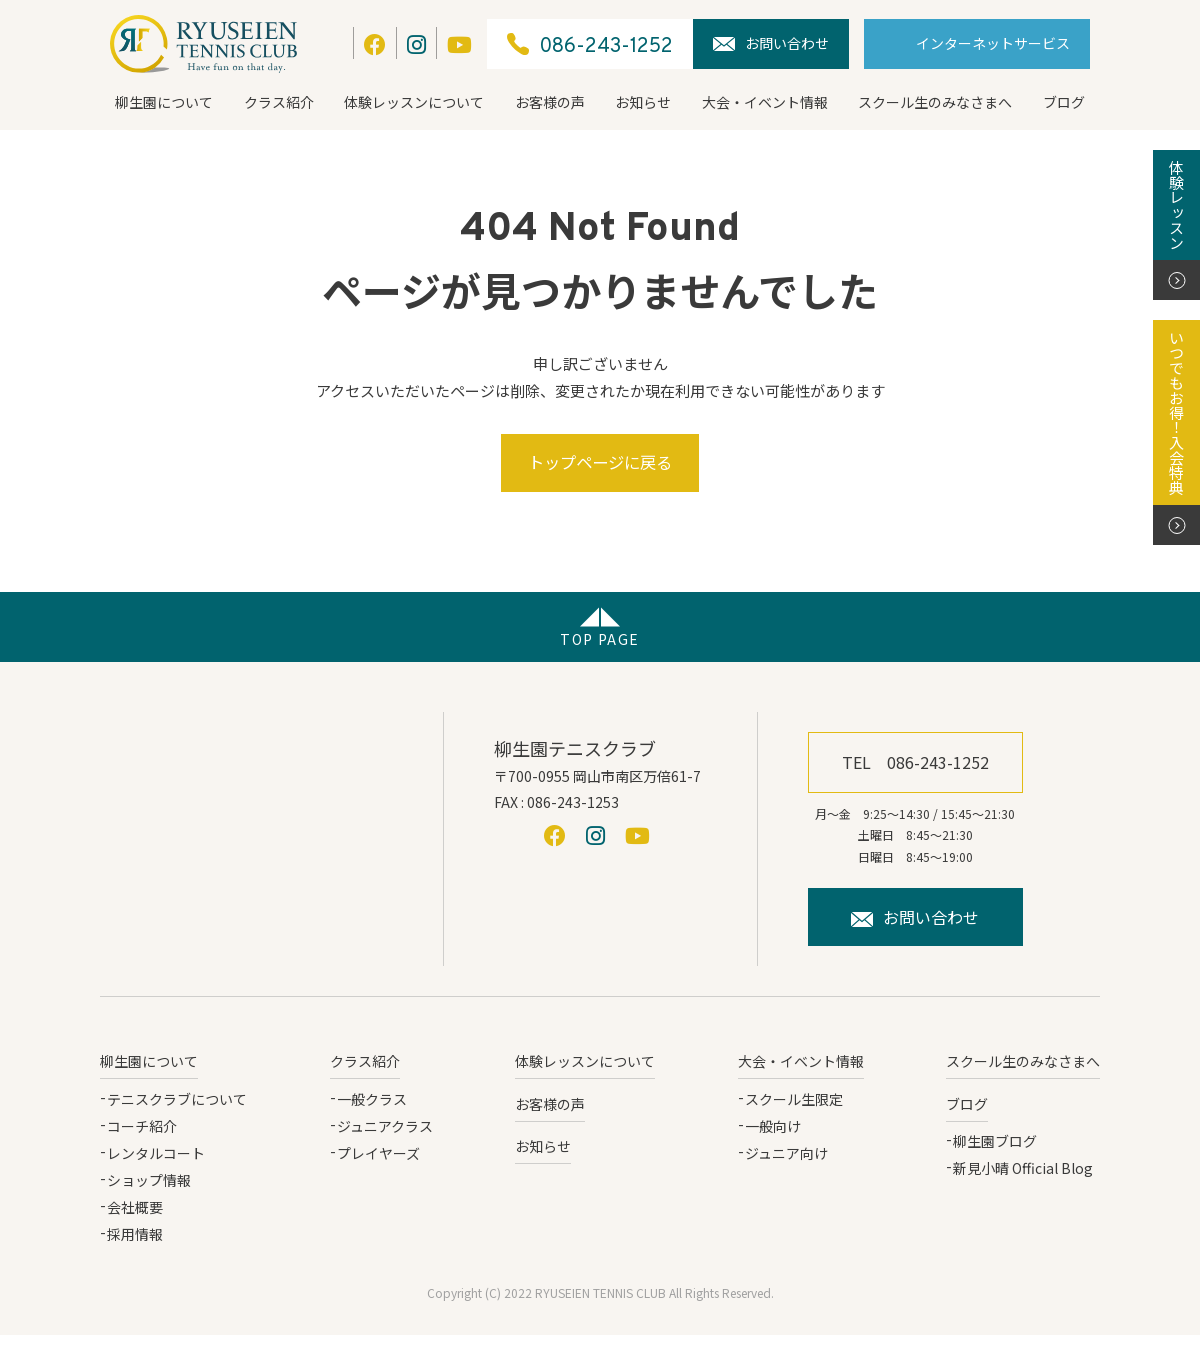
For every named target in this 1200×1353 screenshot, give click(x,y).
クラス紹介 (279, 102)
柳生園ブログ (995, 1159)
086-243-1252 (590, 44)
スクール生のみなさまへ (935, 102)
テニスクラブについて (177, 1117)
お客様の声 (550, 102)
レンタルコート (156, 1171)
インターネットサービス (993, 43)
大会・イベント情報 (765, 102)
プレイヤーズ (378, 1171)
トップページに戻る (600, 471)
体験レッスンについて (414, 102)
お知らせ (643, 102)
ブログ (1064, 102)
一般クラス (372, 1117)
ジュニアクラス (385, 1144)
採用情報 (135, 1253)
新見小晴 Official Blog (1023, 1186)
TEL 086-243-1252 (915, 780)
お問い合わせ (771, 43)
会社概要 (135, 1226)
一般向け (773, 1144)
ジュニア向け (786, 1171)
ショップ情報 (149, 1199)
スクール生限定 (794, 1117)
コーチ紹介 (142, 1144)
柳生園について (164, 102)
